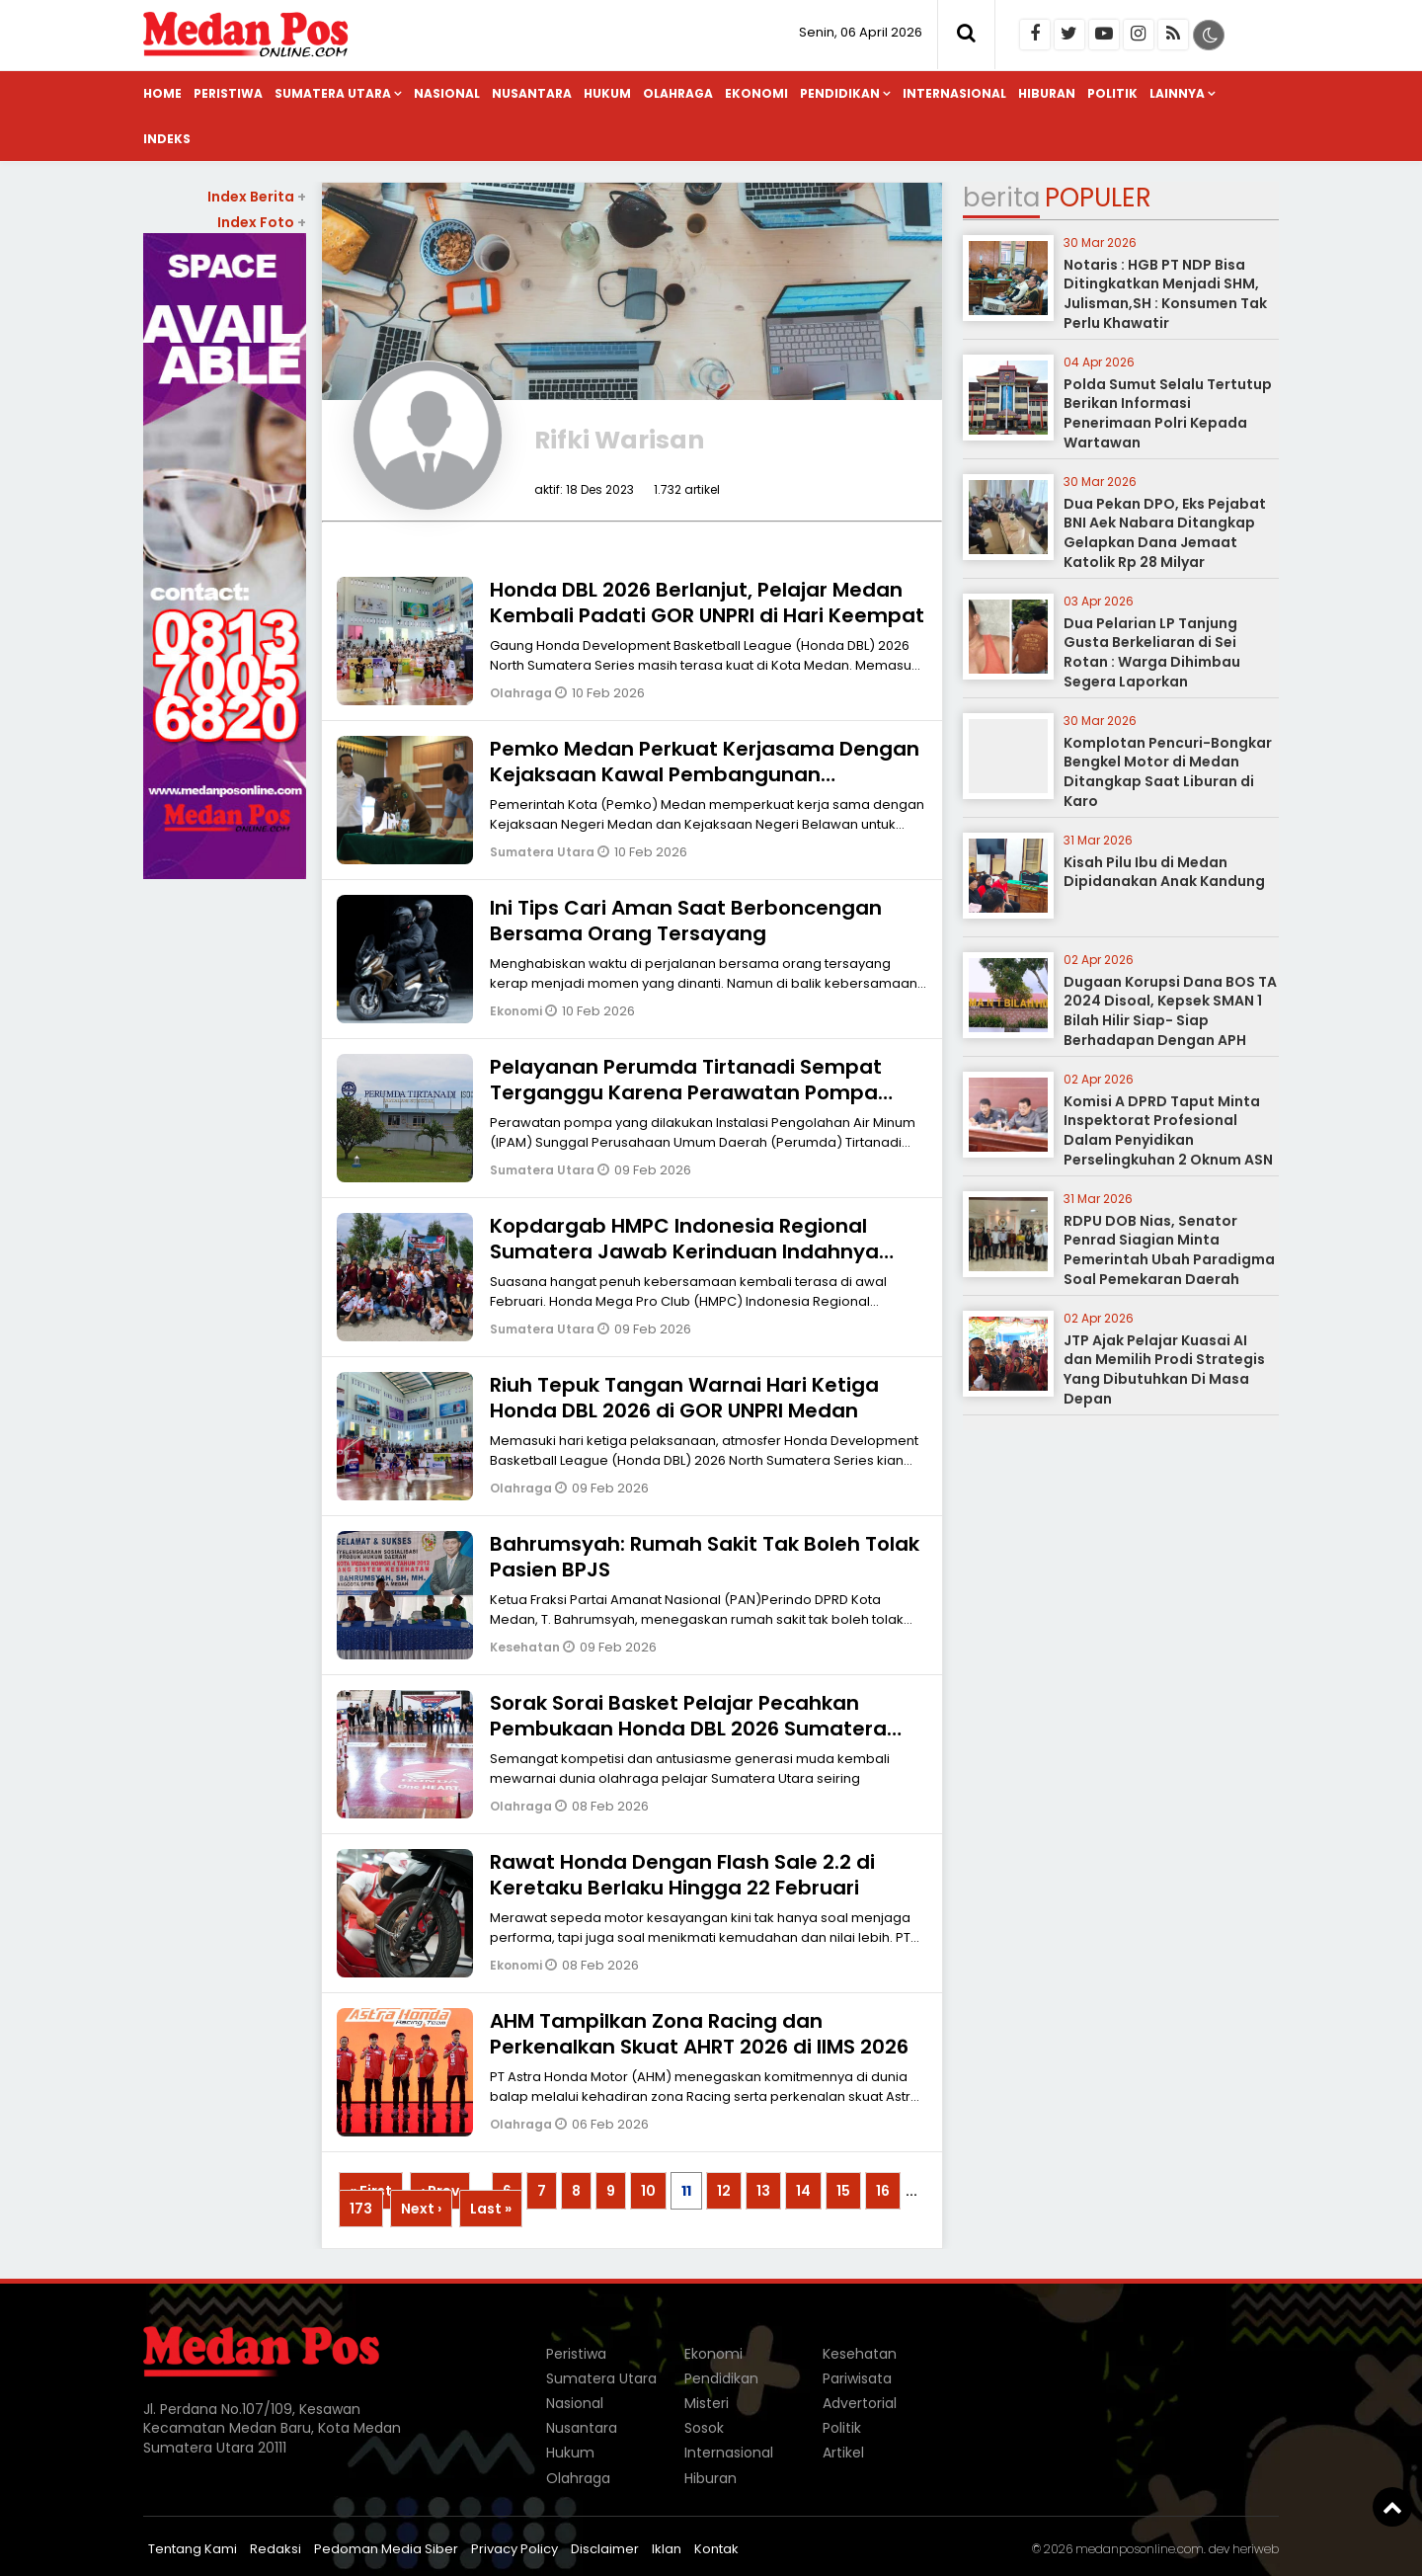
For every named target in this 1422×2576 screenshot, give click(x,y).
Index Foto (261, 222)
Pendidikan (840, 93)
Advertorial (860, 2403)
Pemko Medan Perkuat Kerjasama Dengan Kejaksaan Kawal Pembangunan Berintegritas (704, 774)
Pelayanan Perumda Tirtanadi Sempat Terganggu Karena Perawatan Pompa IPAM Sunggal (686, 1092)
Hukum (607, 93)
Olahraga (678, 93)
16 (883, 2191)
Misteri (706, 2403)
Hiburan (1046, 93)
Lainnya (1177, 93)
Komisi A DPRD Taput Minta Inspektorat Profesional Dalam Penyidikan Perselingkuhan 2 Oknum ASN (1168, 1130)
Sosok (704, 2428)
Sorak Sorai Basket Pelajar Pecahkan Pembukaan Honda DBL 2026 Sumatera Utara (688, 1728)
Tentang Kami (192, 2548)
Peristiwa (228, 93)
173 (361, 2208)
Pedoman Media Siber (386, 2548)
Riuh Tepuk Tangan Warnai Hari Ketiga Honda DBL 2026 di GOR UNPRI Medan (684, 1397)
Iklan (666, 2548)
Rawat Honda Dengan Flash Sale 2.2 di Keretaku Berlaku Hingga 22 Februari (682, 1874)
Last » (491, 2208)
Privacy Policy (514, 2548)
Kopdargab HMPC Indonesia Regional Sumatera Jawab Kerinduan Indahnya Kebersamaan (684, 1251)
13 (763, 2191)
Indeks (167, 138)
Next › (421, 2208)
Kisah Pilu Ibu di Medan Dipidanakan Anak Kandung (1164, 872)
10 (648, 2191)
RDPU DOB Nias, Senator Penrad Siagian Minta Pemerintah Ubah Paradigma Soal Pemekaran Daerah (1169, 1250)
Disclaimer (605, 2548)
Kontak (716, 2548)
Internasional (954, 93)
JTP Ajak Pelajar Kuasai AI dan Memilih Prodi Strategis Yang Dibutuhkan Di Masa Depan (1164, 1369)
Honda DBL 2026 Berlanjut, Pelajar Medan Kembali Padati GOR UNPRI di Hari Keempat (707, 602)
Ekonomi (756, 93)
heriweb (1255, 2548)
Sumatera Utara (333, 93)
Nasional (447, 93)
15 (843, 2191)
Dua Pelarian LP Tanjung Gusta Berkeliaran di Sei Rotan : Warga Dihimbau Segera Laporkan (1152, 652)
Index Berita (256, 196)
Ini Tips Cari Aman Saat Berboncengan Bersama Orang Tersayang (686, 920)
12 (724, 2191)
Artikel (843, 2452)
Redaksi (275, 2548)
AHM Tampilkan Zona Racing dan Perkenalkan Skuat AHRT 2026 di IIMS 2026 (699, 2033)
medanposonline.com (1139, 2548)
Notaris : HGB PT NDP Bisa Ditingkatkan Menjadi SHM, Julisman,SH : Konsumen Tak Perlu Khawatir (1165, 294)
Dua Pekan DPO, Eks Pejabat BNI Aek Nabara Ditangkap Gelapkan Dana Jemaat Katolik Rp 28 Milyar (1165, 533)
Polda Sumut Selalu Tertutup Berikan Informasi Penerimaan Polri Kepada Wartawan (1168, 413)
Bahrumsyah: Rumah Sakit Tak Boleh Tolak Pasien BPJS (704, 1556)
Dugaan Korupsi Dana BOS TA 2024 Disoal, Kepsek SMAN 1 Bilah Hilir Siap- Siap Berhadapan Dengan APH (1170, 1011)
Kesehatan (526, 1647)
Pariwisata (857, 2378)
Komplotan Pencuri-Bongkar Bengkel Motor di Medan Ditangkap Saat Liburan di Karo (1168, 772)
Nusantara (532, 93)
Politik (1112, 93)
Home (162, 93)
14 (803, 2191)
